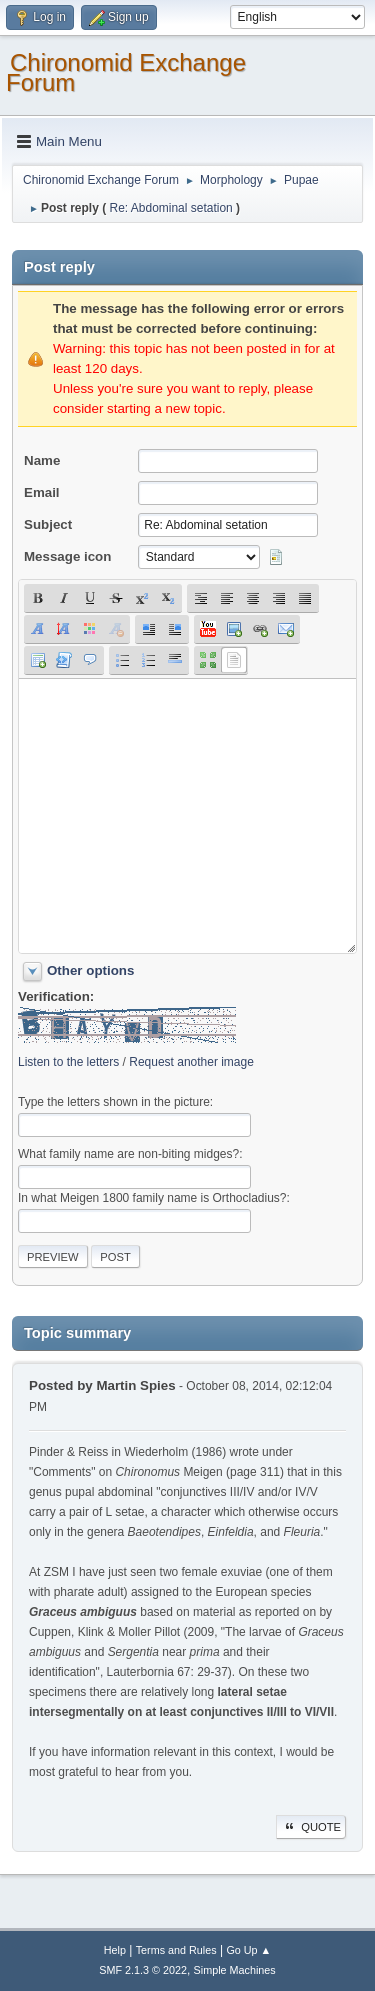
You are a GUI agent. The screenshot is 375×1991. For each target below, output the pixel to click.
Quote (311, 1827)
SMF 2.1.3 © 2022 (143, 1970)
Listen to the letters (68, 1062)
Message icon (67, 556)
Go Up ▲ (248, 1950)
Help (115, 1950)
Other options (90, 970)
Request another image (191, 1062)
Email (42, 492)
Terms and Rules (176, 1950)
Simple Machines (235, 1970)
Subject (48, 524)
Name (42, 460)
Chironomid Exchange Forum (126, 72)
